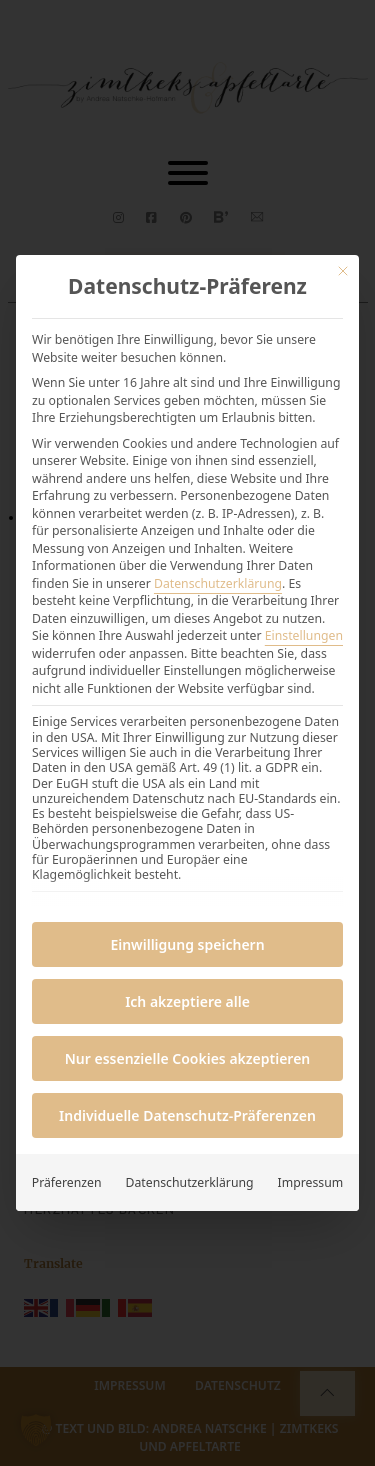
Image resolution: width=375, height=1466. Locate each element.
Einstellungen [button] (304, 635)
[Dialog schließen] (343, 271)
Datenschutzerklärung (218, 583)
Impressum (311, 1182)
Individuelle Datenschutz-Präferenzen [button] (187, 1115)
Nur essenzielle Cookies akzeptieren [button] (188, 1058)
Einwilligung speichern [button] (187, 944)
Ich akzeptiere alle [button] (187, 1001)
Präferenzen (67, 1182)
